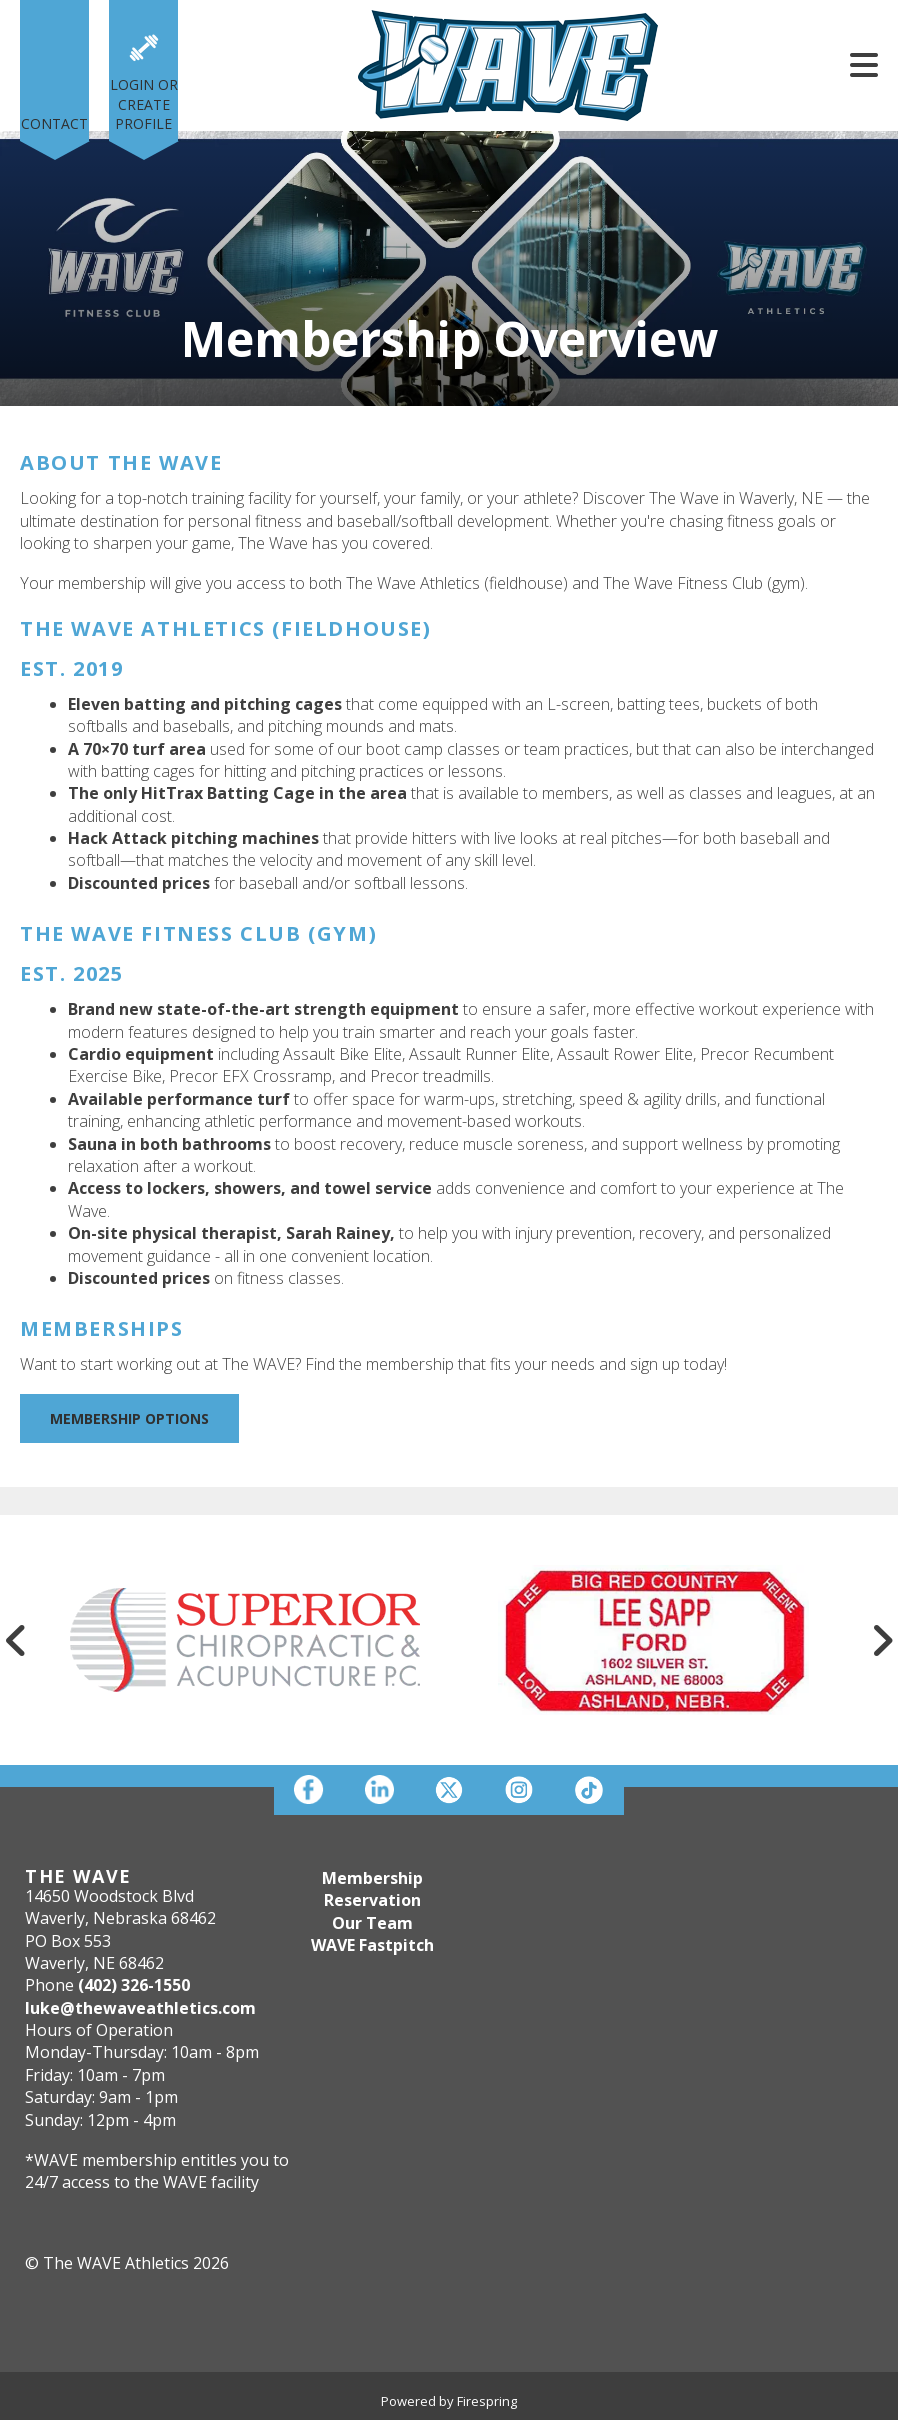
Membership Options (129, 1418)
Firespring (487, 2401)
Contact (54, 123)
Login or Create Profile (144, 104)
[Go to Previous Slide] (16, 1640)
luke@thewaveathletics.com (140, 2008)
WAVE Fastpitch (372, 1945)
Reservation (372, 1900)
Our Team (372, 1923)
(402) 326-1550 (134, 1985)
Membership (372, 1878)
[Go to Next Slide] (882, 1640)
